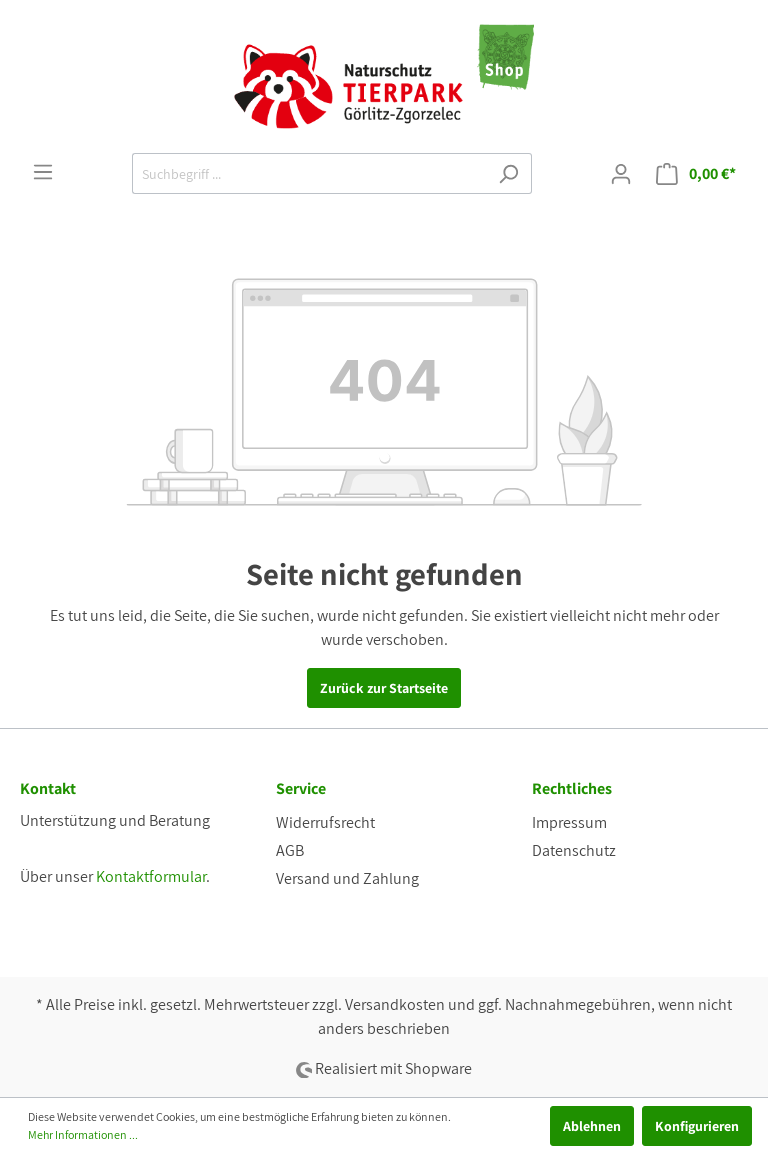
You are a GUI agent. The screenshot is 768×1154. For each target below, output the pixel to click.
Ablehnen (592, 1126)
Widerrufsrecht (325, 822)
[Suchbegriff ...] (309, 173)
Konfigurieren (697, 1126)
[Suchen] (508, 173)
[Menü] (43, 172)
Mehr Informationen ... (83, 1134)
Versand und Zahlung (347, 878)
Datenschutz (574, 850)
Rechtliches (572, 788)
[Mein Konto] (621, 174)
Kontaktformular (151, 876)
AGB (290, 850)
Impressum (569, 822)
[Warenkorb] (696, 174)
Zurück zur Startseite (384, 688)
